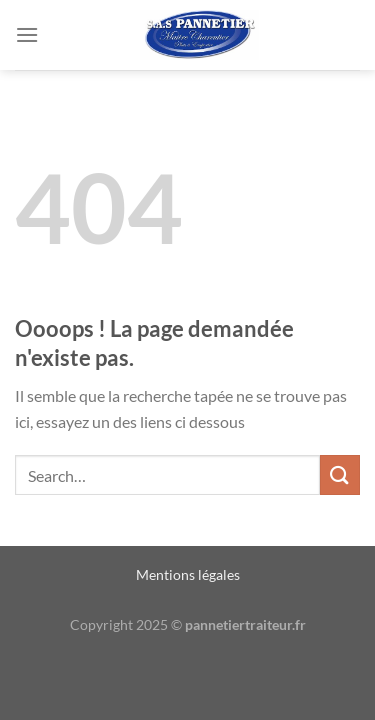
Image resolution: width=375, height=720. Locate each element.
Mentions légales (188, 574)
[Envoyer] (340, 474)
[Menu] (27, 34)
